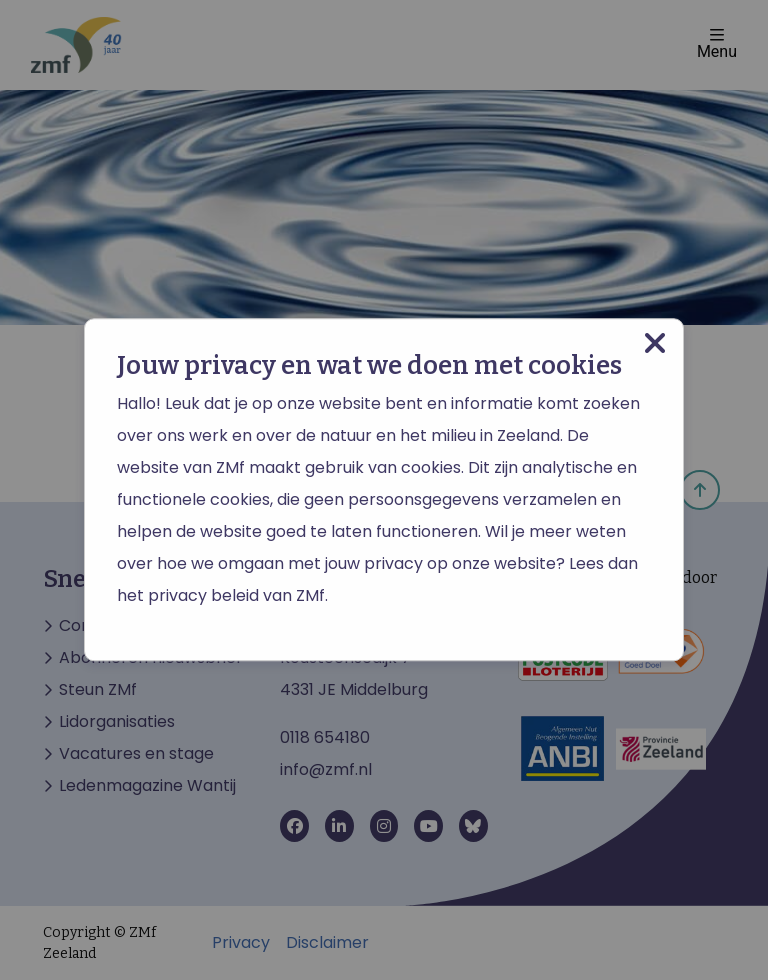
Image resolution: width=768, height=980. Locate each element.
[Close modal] (655, 343)
